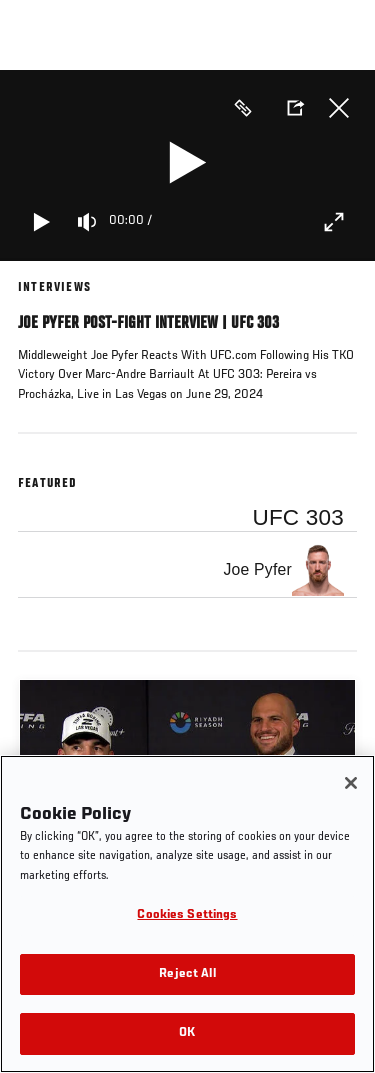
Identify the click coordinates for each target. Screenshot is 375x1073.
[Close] (351, 783)
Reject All (187, 974)
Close (339, 108)
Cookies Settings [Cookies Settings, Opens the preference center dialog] (187, 915)
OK (187, 1033)
